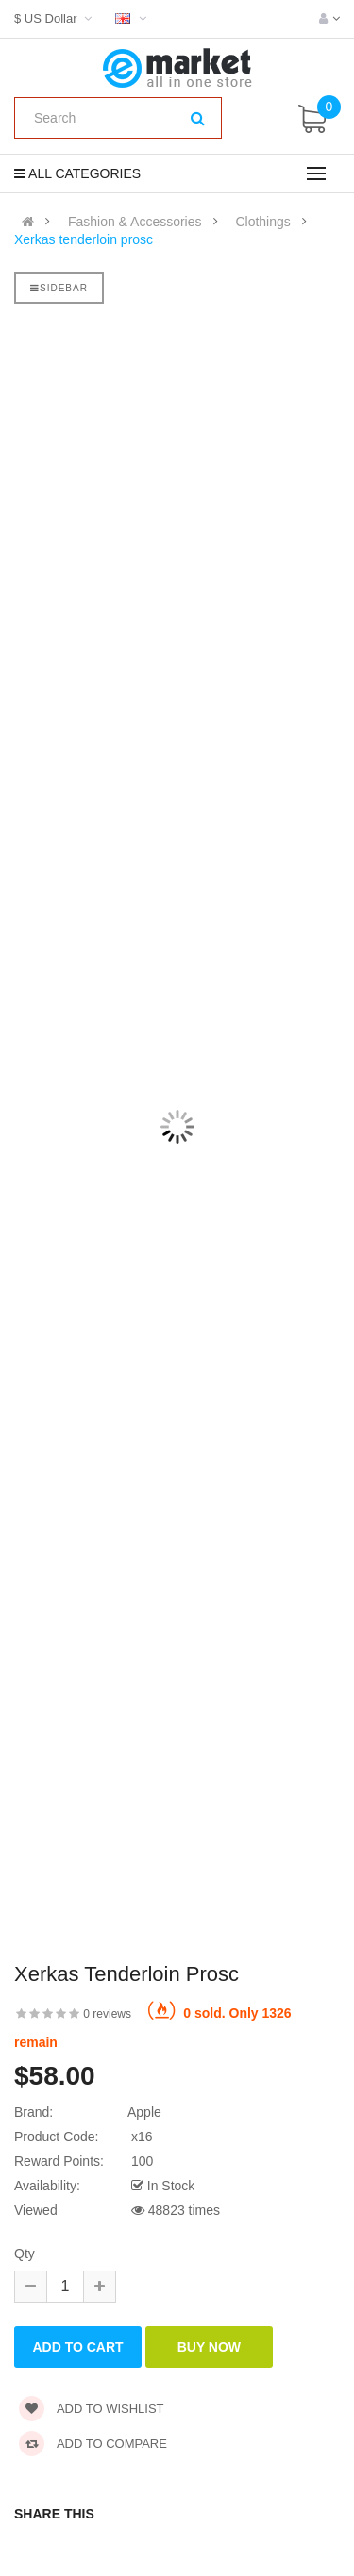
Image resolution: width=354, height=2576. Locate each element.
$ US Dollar (55, 18)
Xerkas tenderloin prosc (83, 239)
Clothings (262, 221)
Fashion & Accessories (135, 221)
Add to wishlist (91, 2409)
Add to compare (93, 2443)
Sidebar (59, 288)
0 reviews (107, 2014)
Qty (24, 2253)
